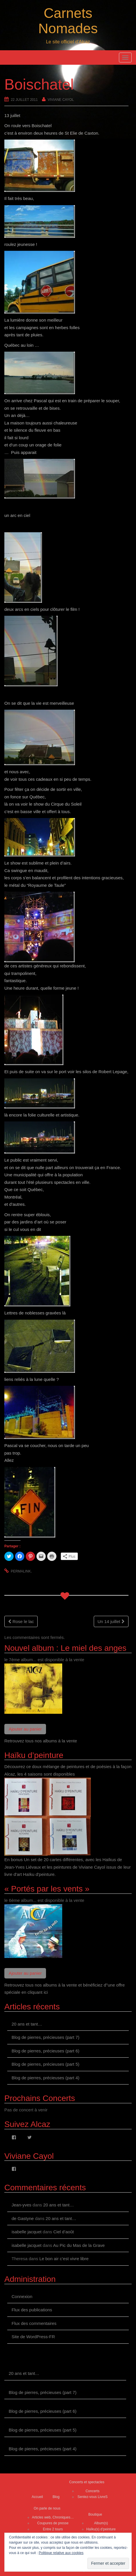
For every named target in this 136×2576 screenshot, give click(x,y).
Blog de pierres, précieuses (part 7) (45, 2037)
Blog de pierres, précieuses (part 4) (45, 2077)
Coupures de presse (53, 2523)
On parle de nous (47, 2508)
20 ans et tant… (27, 2024)
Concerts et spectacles (86, 2482)
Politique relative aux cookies (61, 2553)
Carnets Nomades (68, 20)
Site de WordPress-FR (33, 2336)
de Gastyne (23, 2218)
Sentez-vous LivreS (93, 2497)
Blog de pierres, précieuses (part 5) (45, 2064)
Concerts (93, 2491)
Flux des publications (32, 2309)
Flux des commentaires (34, 2323)
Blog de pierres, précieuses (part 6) (45, 2050)
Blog (56, 2497)
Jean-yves (21, 2204)
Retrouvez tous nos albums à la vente (40, 1740)
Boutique (95, 2514)
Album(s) (101, 2523)
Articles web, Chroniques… (53, 2517)
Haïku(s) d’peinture (100, 2529)
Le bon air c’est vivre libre (64, 2258)
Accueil (37, 2497)
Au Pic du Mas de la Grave (78, 2245)
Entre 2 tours (53, 2529)
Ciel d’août (63, 2231)
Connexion (22, 2296)
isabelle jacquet (26, 2231)
